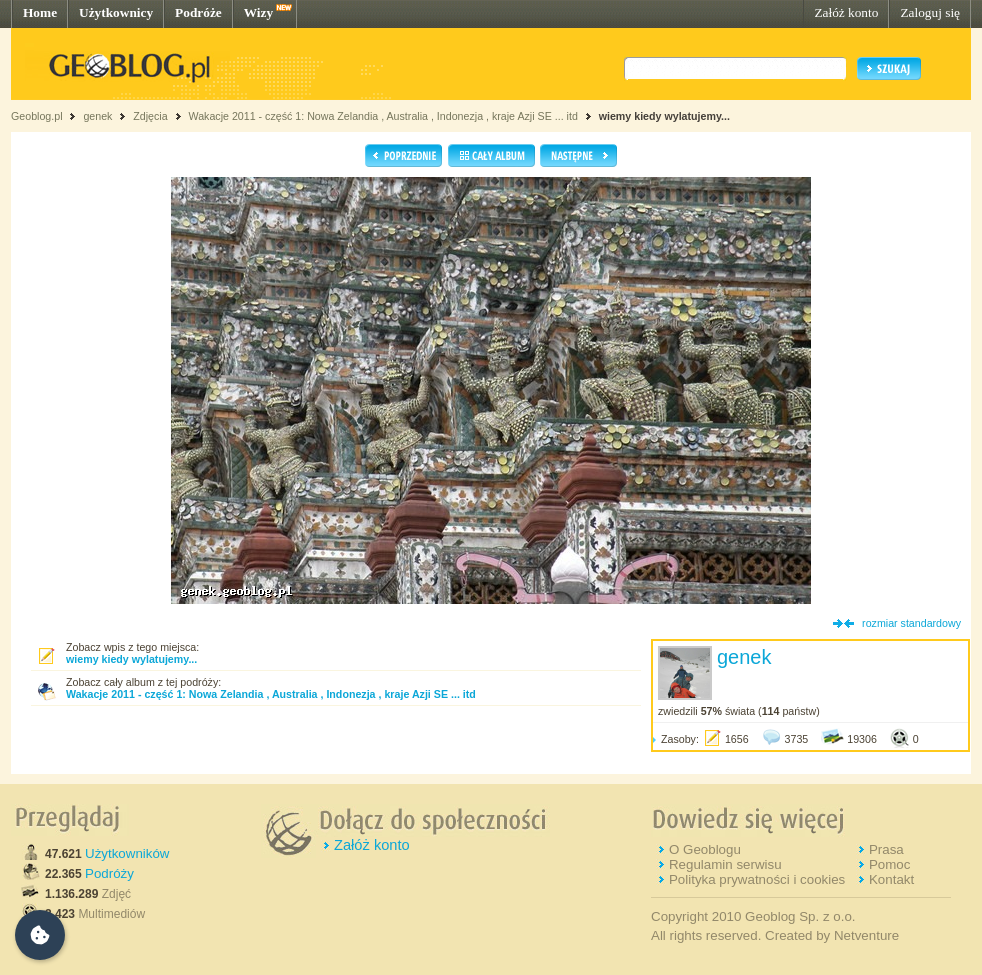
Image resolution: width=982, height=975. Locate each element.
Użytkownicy (116, 12)
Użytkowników (127, 853)
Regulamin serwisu (725, 864)
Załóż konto (846, 12)
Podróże (198, 12)
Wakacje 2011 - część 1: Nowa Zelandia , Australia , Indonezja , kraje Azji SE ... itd (382, 116)
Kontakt (891, 879)
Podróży (109, 873)
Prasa (886, 849)
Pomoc (889, 864)
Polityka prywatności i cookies (757, 879)
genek (97, 116)
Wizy (258, 12)
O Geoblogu (705, 849)
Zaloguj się (930, 12)
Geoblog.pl (37, 116)
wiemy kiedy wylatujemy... (664, 116)
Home (40, 12)
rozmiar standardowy (911, 623)
